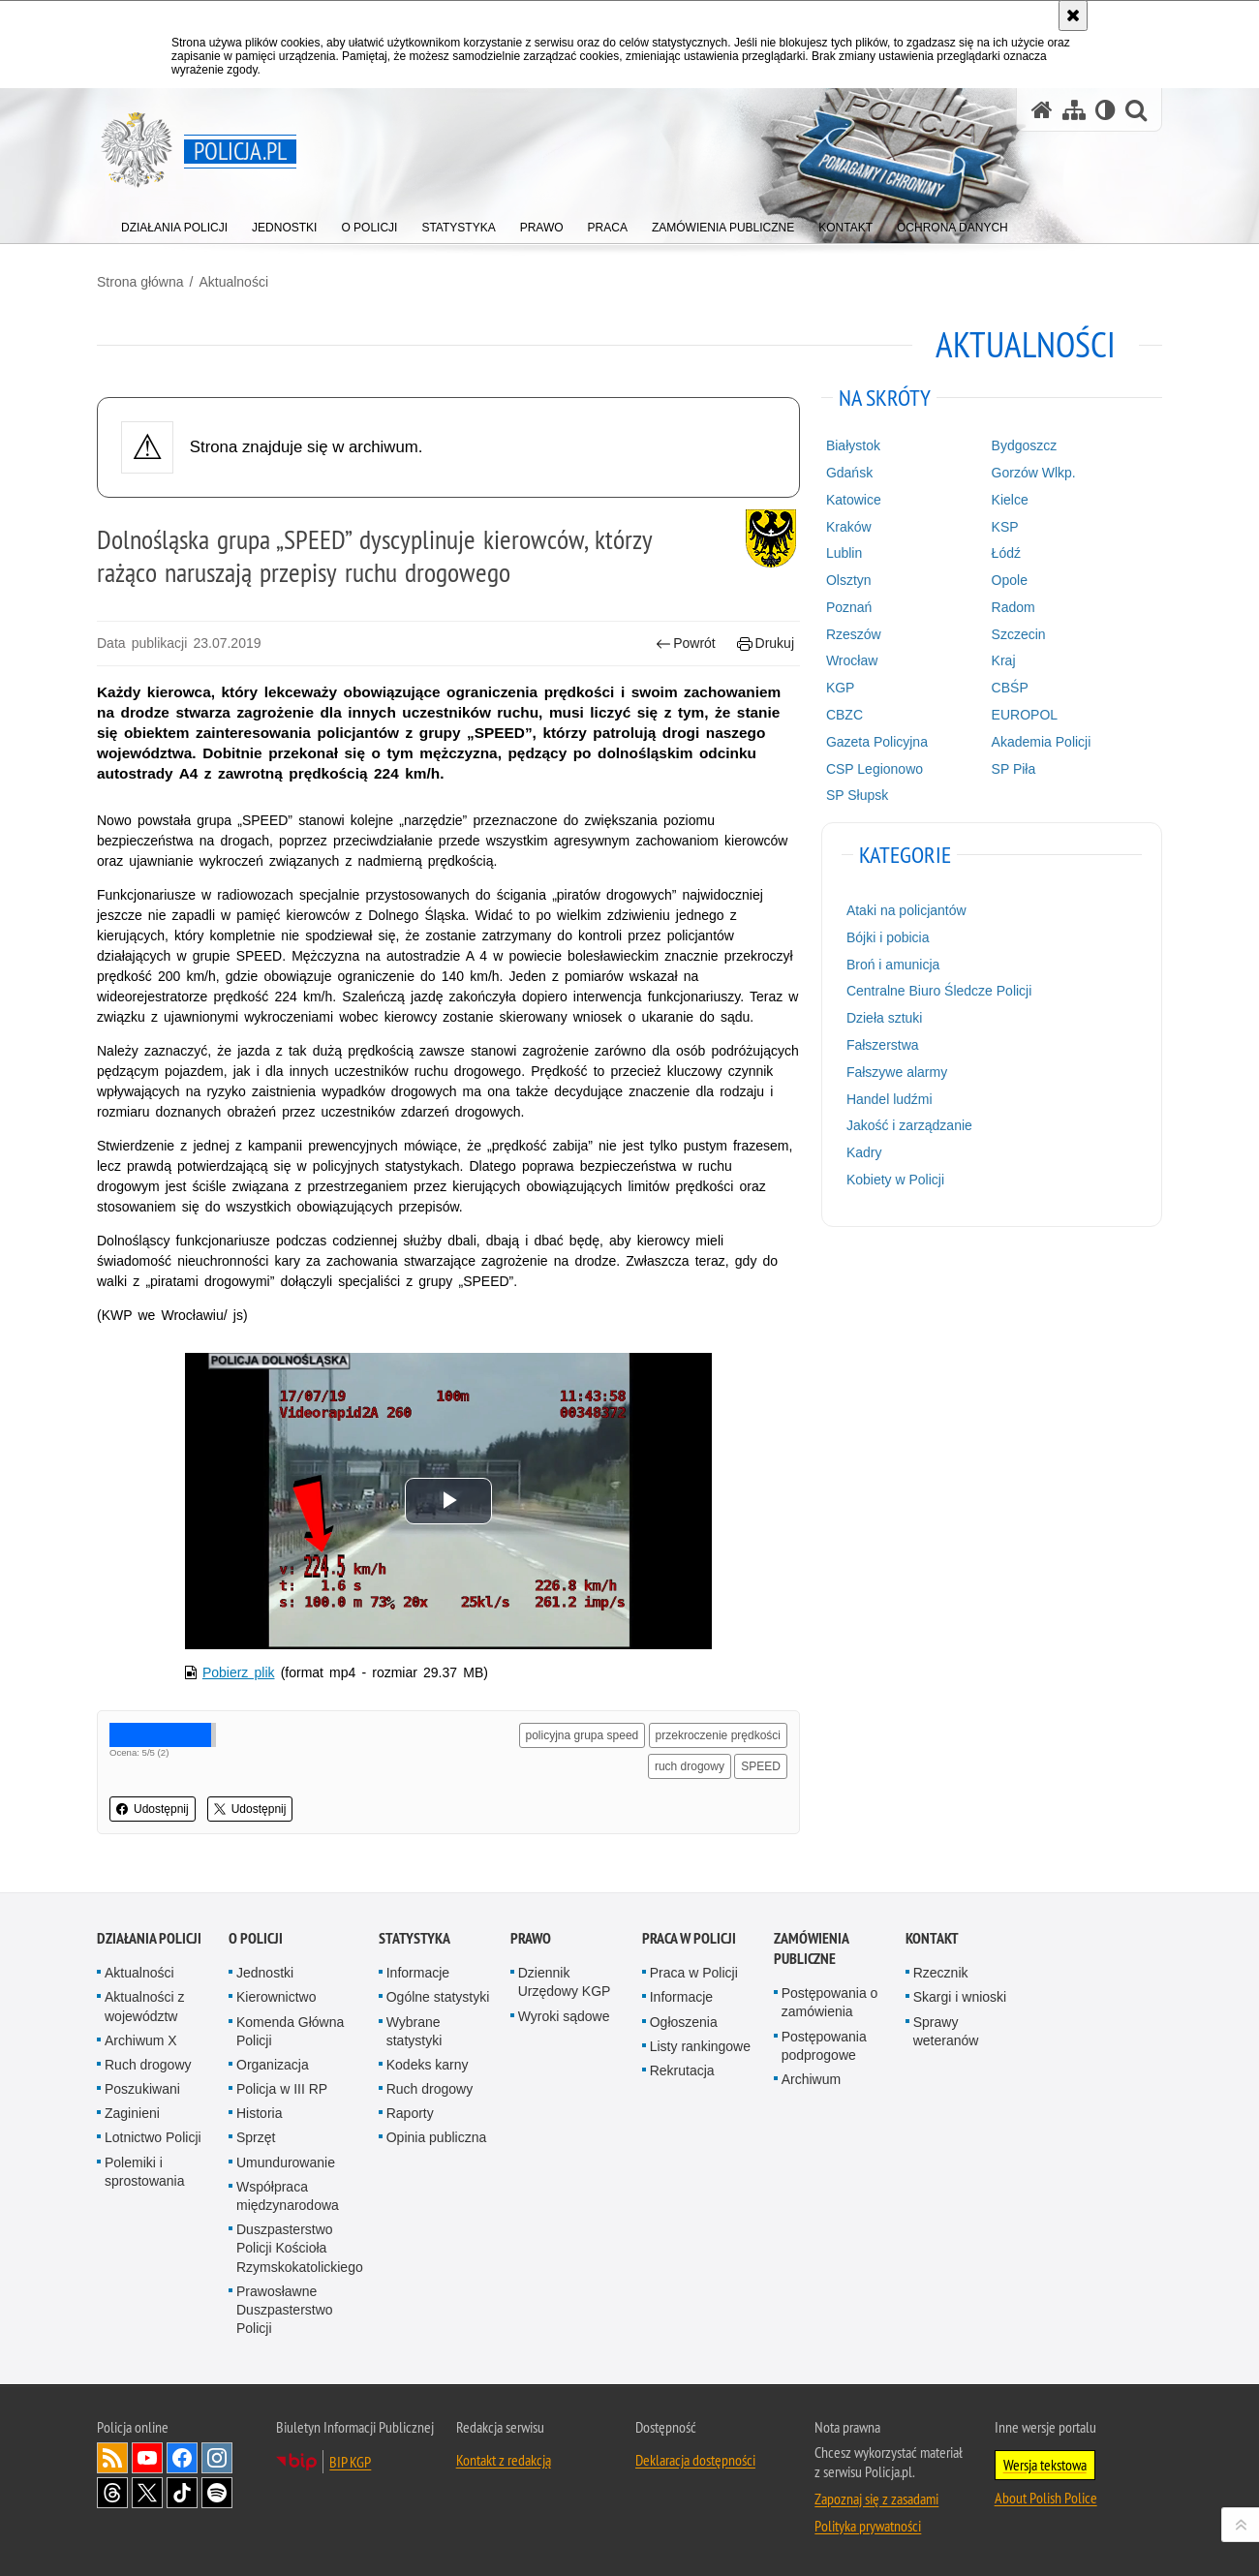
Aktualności (233, 282)
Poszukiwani (142, 2089)
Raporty (410, 2113)
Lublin (844, 553)
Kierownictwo (276, 1997)
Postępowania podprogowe (824, 2046)
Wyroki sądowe (564, 2016)
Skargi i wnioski (959, 1997)
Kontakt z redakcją (503, 2459)
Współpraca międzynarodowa (287, 2196)
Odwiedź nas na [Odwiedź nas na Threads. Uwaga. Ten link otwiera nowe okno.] (112, 2492)
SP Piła (1014, 769)
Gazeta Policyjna (877, 742)
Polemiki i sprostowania (145, 2172)
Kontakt (932, 1938)
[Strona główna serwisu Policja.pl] (1042, 110)
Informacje (417, 1972)
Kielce (1010, 499)
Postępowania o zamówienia (830, 2002)
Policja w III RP (281, 2089)
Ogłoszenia (684, 2022)
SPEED (761, 1766)
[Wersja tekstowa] (1105, 110)
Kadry (864, 1152)
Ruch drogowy (148, 2064)
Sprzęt (255, 2137)
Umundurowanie (285, 2162)
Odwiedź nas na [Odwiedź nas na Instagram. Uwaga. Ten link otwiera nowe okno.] (216, 2457)
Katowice (853, 499)
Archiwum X (141, 2040)
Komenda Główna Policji (290, 2031)
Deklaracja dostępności (695, 2459)
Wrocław (851, 660)
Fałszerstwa (882, 1045)
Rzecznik (940, 1972)
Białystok (853, 445)
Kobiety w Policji (895, 1179)
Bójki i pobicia (888, 937)
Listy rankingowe (700, 2046)
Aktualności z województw (144, 2006)
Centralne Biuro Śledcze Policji (938, 990)
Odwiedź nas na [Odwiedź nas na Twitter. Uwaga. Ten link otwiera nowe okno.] (147, 2492)
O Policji (256, 1938)
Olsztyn (849, 580)
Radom (1013, 607)
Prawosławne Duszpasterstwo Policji (284, 2310)
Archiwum (811, 2079)
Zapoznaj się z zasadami (876, 2498)
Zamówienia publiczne (811, 1948)
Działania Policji (149, 1938)
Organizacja (272, 2064)
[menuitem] (174, 223)
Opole (1010, 580)
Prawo (530, 1938)
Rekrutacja (682, 2070)
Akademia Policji (1041, 742)
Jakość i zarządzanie (909, 1125)
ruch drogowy (689, 1766)
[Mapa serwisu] (1074, 110)
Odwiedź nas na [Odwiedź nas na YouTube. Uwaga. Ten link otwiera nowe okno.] (147, 2457)
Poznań (849, 607)
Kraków (849, 527)
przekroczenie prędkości (718, 1735)
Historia (259, 2113)
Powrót (686, 643)
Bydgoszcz (1025, 445)
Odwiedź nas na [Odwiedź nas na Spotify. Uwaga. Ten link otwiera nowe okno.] (216, 2492)
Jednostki (264, 1972)
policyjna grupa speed (582, 1735)
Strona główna (140, 282)
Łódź (1006, 553)
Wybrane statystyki (414, 2031)
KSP (1005, 527)
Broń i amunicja (893, 964)
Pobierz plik (238, 1672)
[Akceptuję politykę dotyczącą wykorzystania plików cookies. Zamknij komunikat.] (1073, 15)
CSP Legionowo (874, 769)
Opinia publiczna (436, 2137)
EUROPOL (1025, 714)
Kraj (1004, 660)
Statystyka (414, 1938)
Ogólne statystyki (438, 1997)
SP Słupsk (857, 795)
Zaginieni (132, 2113)
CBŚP (1010, 687)
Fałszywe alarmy (896, 1072)
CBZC (844, 714)
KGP (840, 687)
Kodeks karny (427, 2064)
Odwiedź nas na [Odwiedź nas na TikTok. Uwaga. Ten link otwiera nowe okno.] (182, 2492)
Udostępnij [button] (152, 1809)
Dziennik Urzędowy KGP (564, 1982)
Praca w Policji (689, 1938)
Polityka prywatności (867, 2525)
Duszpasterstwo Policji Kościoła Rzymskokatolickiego (299, 2248)
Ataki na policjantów (906, 910)
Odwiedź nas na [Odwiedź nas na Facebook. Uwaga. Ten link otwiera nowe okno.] (182, 2457)
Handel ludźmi (889, 1099)
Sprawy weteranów (946, 2031)
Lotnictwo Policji (153, 2137)
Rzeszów (853, 634)
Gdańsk (849, 472)
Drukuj (765, 643)
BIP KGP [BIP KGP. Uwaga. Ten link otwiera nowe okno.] (350, 2461)
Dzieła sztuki (884, 1018)
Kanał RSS (112, 2457)
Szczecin (1019, 634)
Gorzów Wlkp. (1034, 472)
